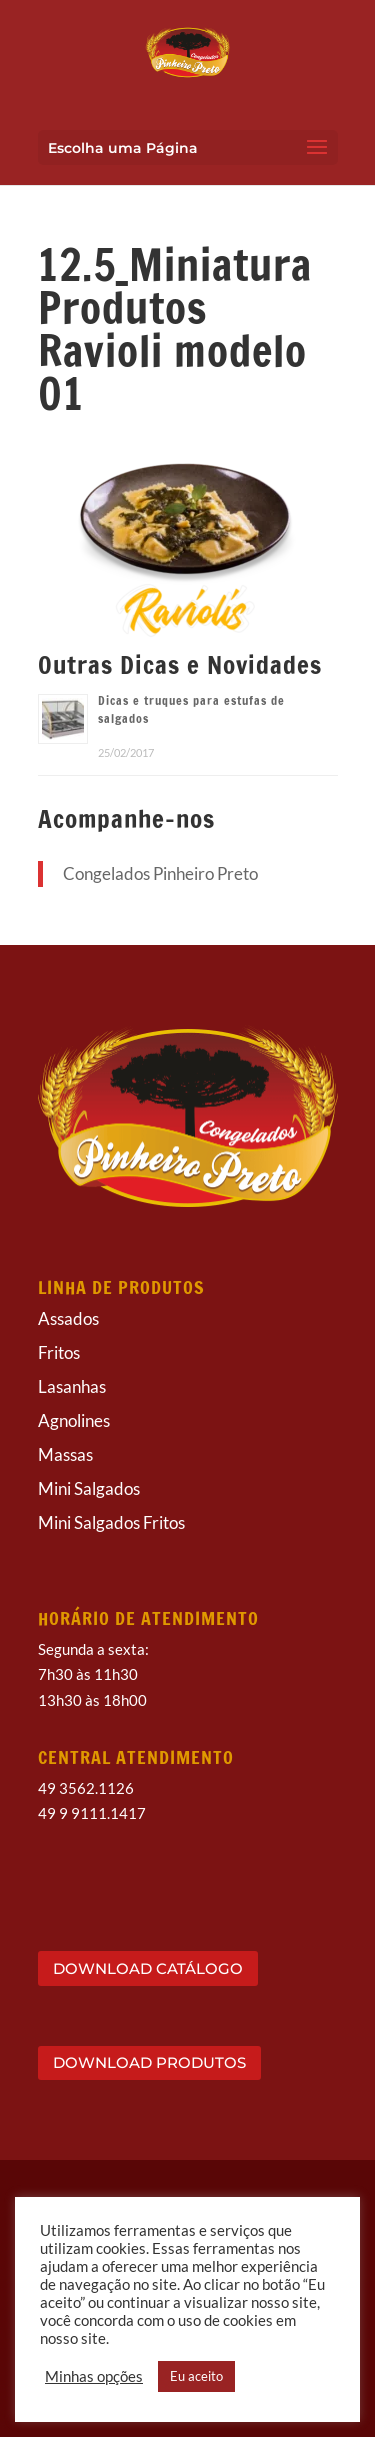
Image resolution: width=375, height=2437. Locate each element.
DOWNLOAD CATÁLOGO (148, 1968)
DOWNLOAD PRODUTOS (149, 2062)
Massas (65, 1454)
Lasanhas (72, 1386)
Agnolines (74, 1420)
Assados (68, 1318)
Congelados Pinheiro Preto (160, 873)
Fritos (59, 1352)
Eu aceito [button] (196, 2376)
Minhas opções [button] (94, 2376)
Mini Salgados (89, 1488)
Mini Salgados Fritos (111, 1522)
